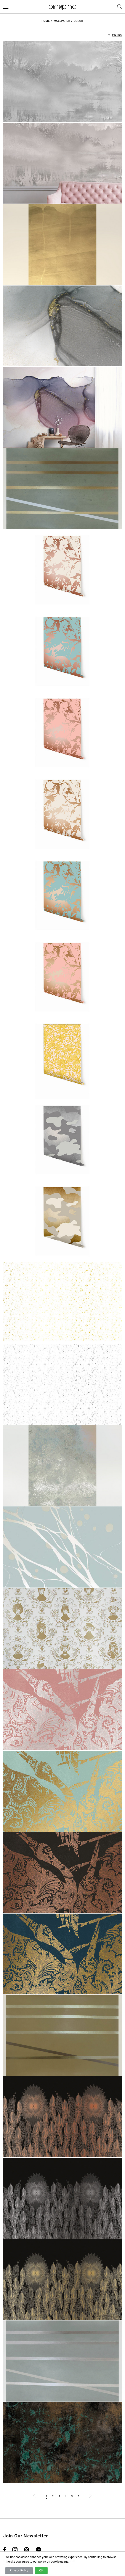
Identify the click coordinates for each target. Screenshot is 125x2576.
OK (41, 2570)
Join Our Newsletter (25, 2535)
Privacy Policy (19, 2570)
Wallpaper (61, 20)
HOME (46, 20)
